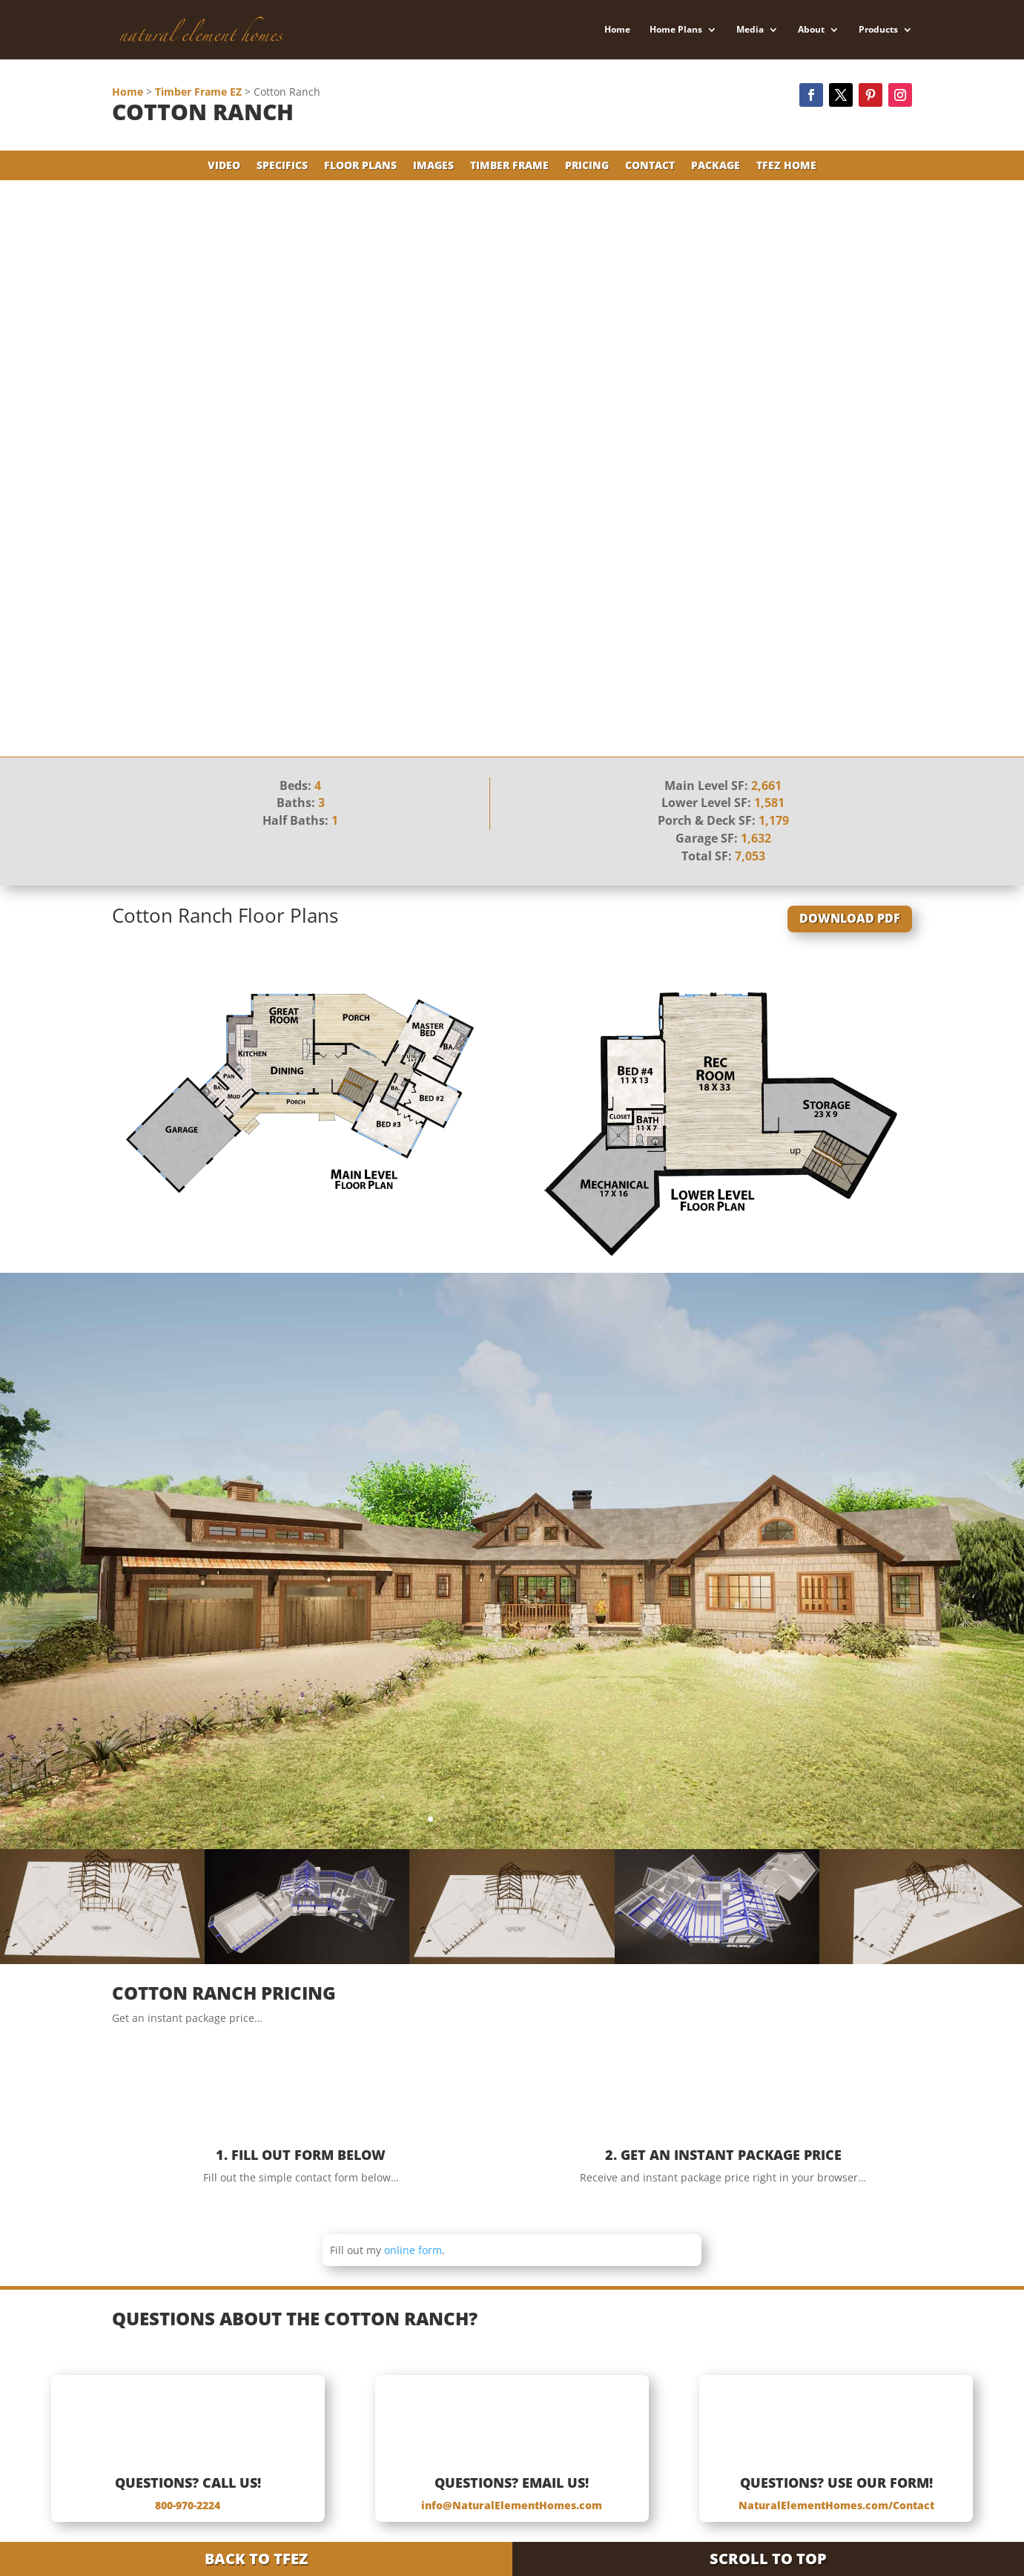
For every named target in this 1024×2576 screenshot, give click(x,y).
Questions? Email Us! (512, 2482)
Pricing (587, 166)
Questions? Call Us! (188, 2482)
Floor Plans (360, 166)
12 (569, 1819)
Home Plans (676, 30)
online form (413, 2250)
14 (594, 1819)
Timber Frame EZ (198, 92)
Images (433, 166)
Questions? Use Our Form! (836, 2482)
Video (224, 166)
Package (715, 166)
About (811, 30)
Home (617, 30)
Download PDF (849, 918)
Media (750, 30)
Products (878, 30)
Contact (650, 166)
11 (556, 1819)
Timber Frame (509, 166)
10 (543, 1819)
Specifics (282, 166)
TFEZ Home (786, 166)
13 (581, 1819)
